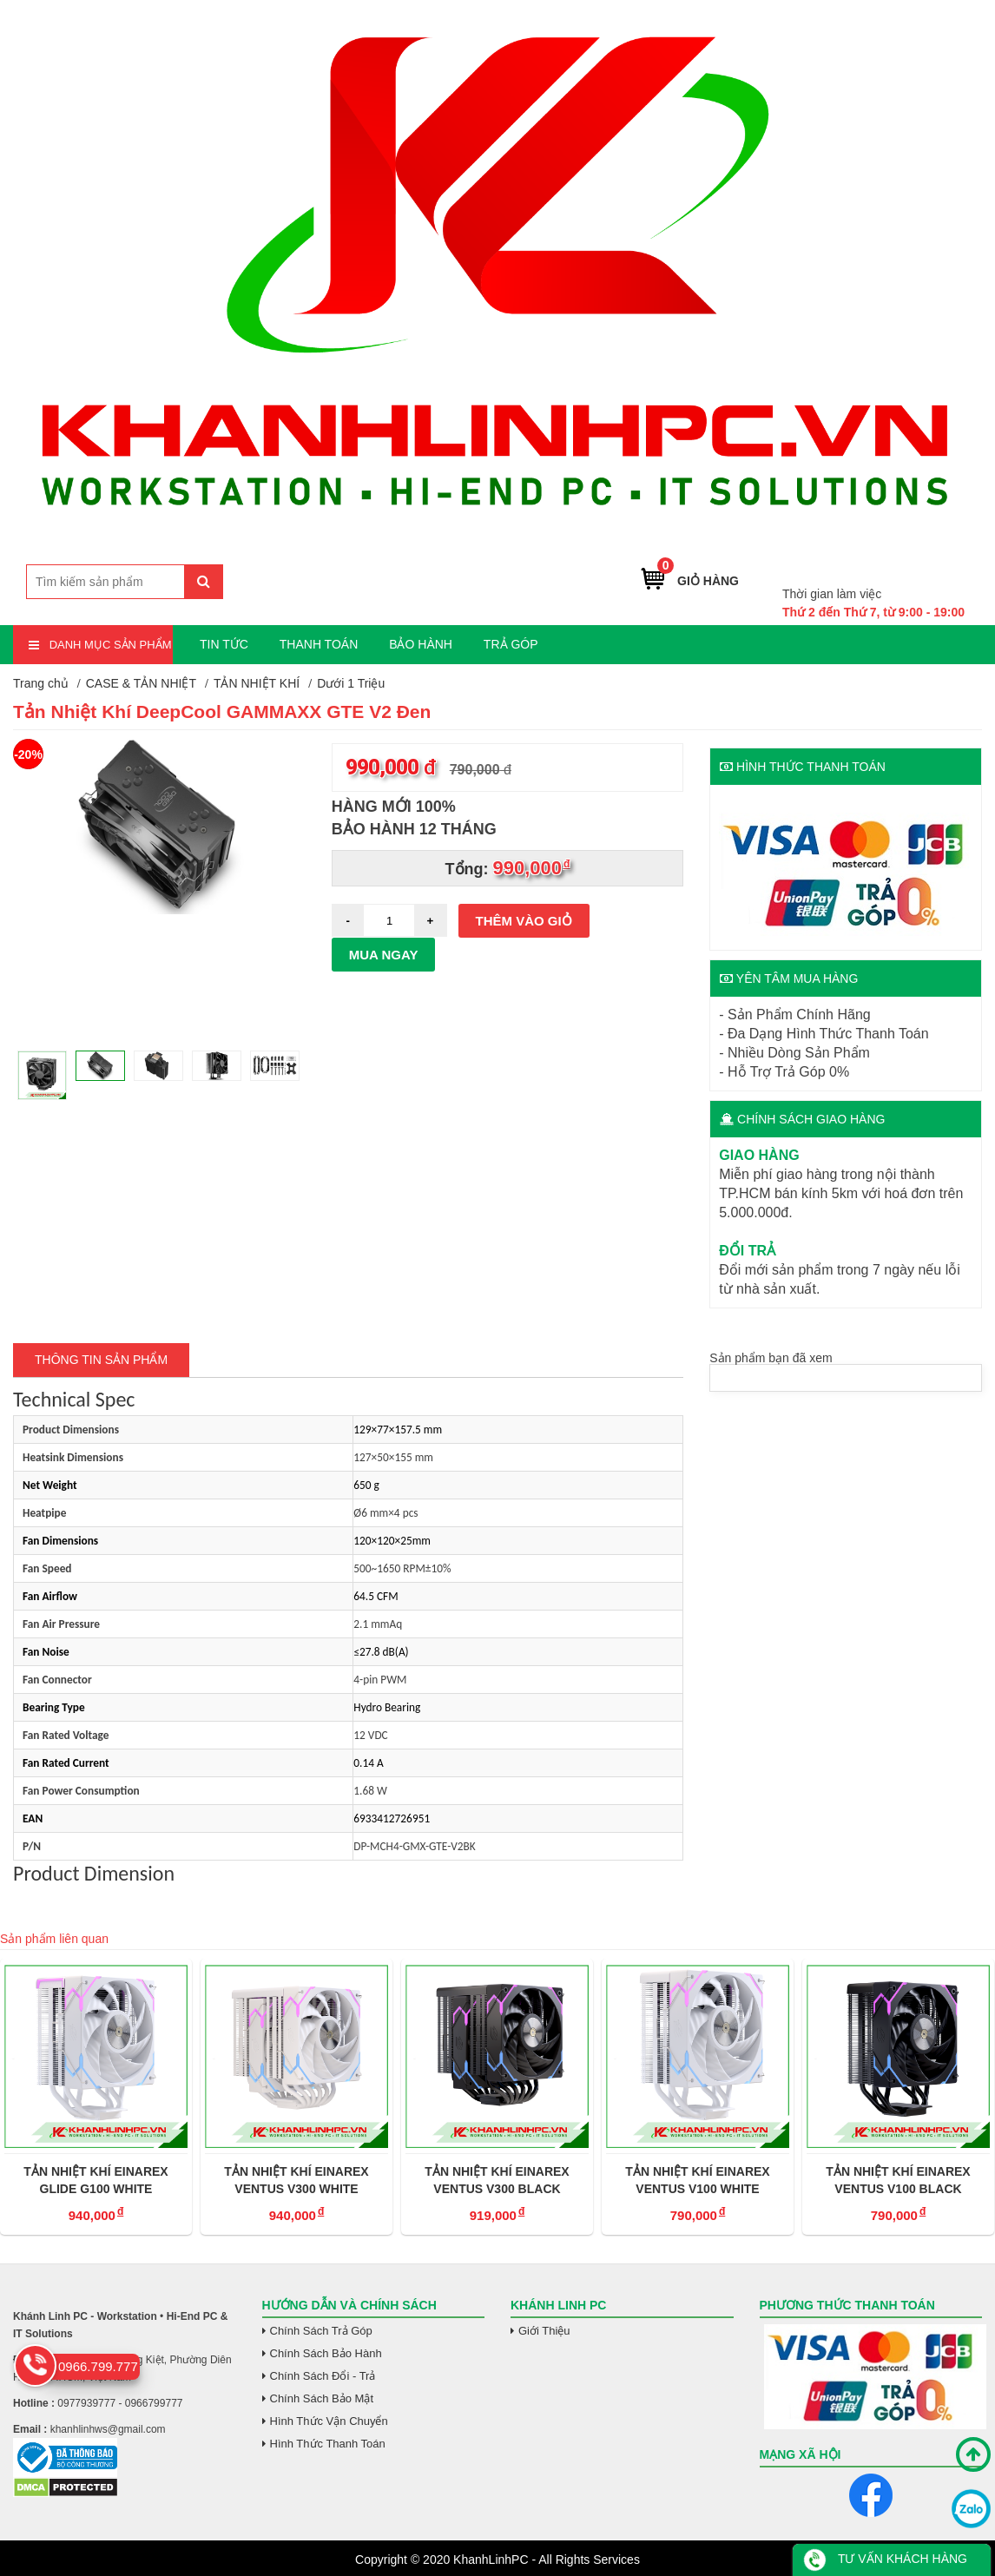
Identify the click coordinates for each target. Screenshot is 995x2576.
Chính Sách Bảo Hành (326, 2353)
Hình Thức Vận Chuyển (329, 2421)
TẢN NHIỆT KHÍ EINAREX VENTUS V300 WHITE (296, 2180)
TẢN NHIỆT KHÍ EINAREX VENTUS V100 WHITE (697, 2180)
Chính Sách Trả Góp (321, 2330)
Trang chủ (41, 683)
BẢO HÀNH (420, 644)
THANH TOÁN (319, 644)
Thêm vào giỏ (524, 920)
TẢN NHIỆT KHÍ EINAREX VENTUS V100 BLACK (898, 2180)
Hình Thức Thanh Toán (327, 2443)
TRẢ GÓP (511, 644)
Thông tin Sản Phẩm (101, 1360)
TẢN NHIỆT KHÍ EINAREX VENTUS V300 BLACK (497, 2180)
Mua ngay (383, 954)
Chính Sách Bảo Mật (322, 2398)
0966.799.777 (922, 567)
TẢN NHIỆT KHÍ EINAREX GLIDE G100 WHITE (95, 2180)
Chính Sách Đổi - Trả (323, 2375)
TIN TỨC (224, 644)
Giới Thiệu (544, 2330)
